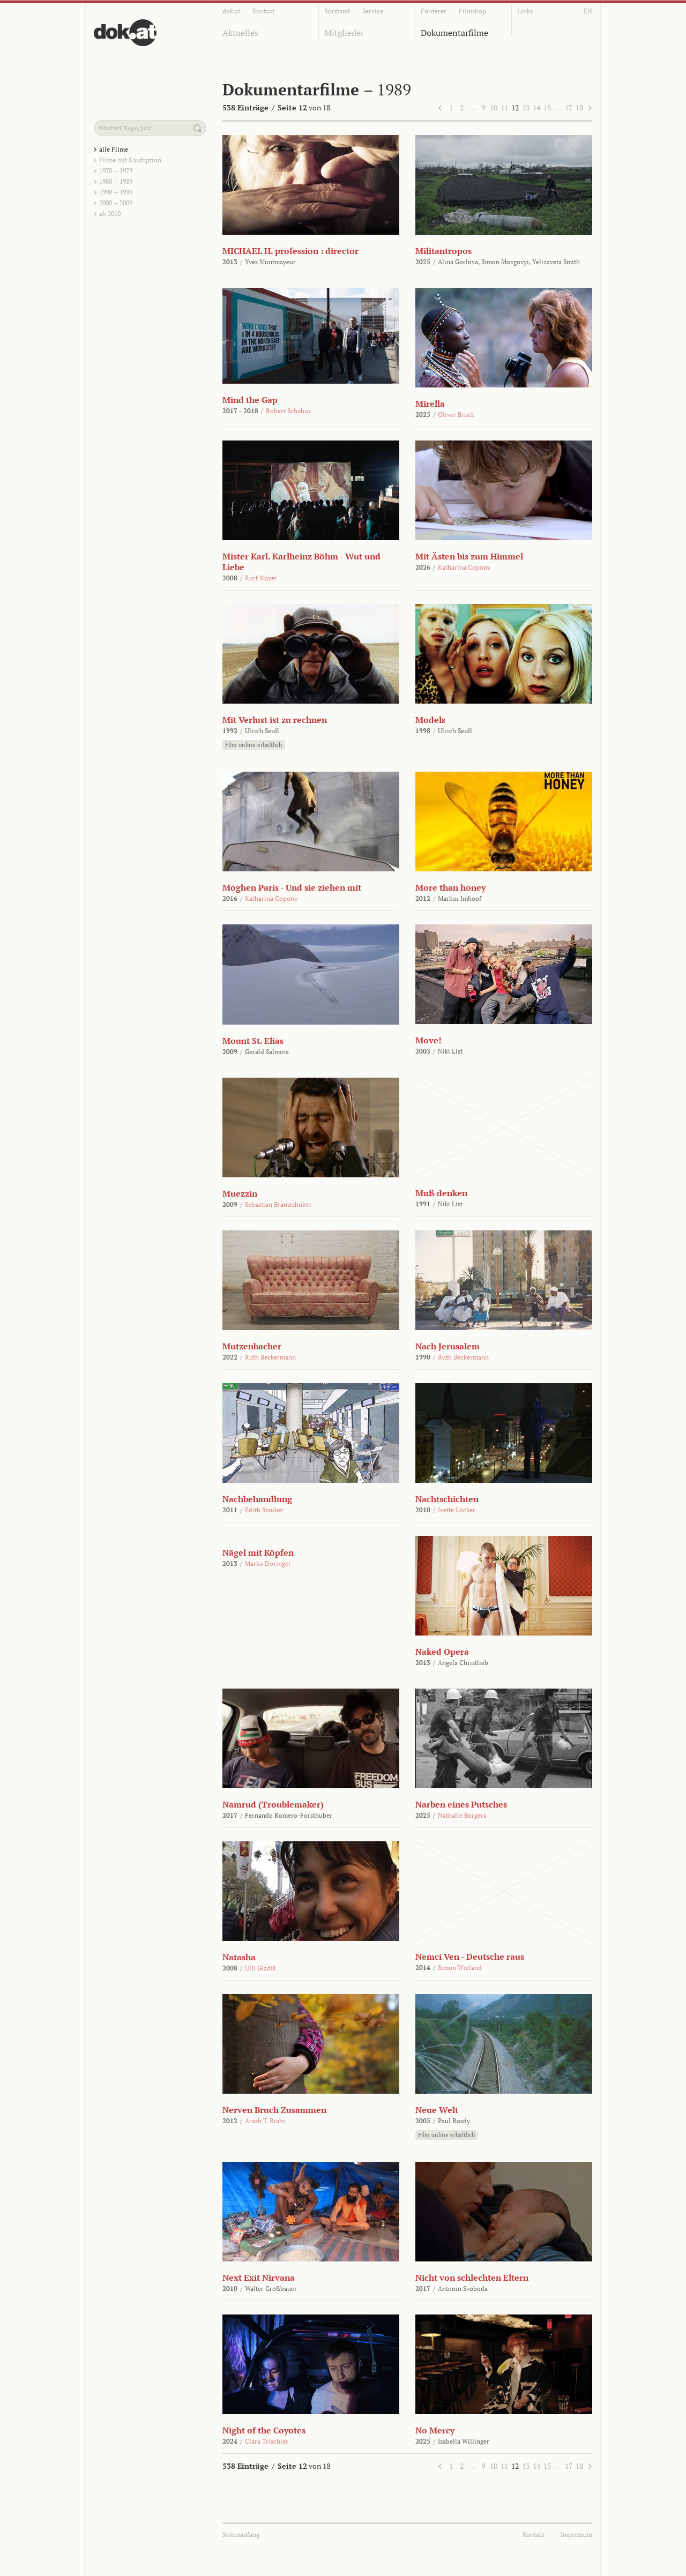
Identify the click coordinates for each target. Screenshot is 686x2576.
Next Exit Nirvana (258, 2277)
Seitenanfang (240, 2534)
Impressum (576, 2534)
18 (579, 107)
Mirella (430, 403)
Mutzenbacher (251, 1346)
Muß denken (441, 1193)
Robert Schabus (288, 411)
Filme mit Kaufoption (130, 160)
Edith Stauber (264, 1510)
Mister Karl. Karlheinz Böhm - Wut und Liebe (301, 561)
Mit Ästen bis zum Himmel (469, 556)
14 (536, 107)
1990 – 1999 (115, 192)
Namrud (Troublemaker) (273, 1804)
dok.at (231, 11)
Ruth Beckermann (270, 1357)
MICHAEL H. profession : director (290, 251)
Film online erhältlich (253, 745)
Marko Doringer (268, 1563)
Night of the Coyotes (263, 2430)
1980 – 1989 (115, 181)
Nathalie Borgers (462, 1815)
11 (504, 107)
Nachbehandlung (257, 1499)
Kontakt (263, 11)
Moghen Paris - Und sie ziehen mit (291, 887)
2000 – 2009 (115, 203)
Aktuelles (240, 33)
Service (372, 11)
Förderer (433, 11)
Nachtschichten (447, 1499)
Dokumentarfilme (454, 33)
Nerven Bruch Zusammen (274, 2110)
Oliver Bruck (456, 414)
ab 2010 (110, 214)
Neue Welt (436, 2110)
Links (525, 11)
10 (493, 107)
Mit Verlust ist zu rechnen (274, 720)
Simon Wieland (460, 1967)
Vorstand (337, 11)
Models (430, 720)
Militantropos (443, 251)
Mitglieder (344, 33)
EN (588, 11)
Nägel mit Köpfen (258, 1552)
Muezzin (239, 1193)
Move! (428, 1040)
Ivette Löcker (456, 1510)
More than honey (450, 887)
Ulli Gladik (260, 1968)
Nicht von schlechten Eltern (471, 2277)
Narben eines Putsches (461, 1804)
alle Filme (113, 149)
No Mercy (434, 2430)
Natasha (239, 1957)
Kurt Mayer (261, 578)
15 (547, 107)
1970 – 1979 (115, 171)
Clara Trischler (266, 2441)
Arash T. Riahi (265, 2121)
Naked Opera (442, 1651)
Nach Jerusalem (447, 1346)
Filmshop (472, 11)
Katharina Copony (464, 567)
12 (515, 107)
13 (526, 107)
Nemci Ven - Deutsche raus (469, 1956)
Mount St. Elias (253, 1041)
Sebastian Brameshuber (278, 1204)
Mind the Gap (250, 400)
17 (568, 107)
